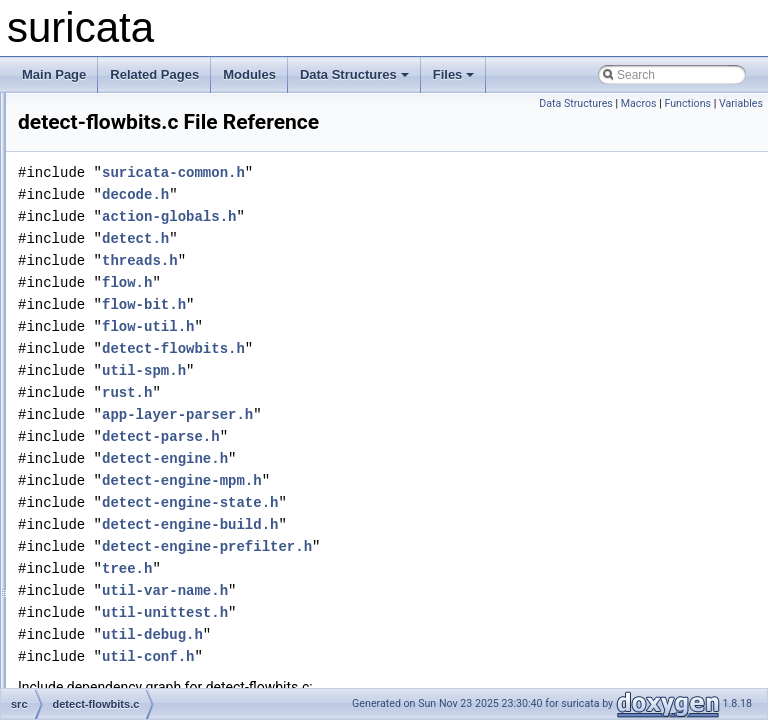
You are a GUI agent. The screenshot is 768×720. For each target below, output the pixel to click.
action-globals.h (419, 244)
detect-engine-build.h (440, 552)
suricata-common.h (423, 200)
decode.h (385, 222)
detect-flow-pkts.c (128, 312)
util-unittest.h (415, 640)
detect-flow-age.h (128, 290)
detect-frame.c (120, 620)
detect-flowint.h (122, 466)
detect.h (385, 266)
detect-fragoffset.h (130, 598)
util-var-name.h (415, 618)
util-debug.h (402, 662)
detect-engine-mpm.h (432, 508)
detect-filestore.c (126, 224)
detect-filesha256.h (132, 158)
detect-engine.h (415, 486)
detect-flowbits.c (125, 400)
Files (454, 74)
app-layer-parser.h (427, 442)
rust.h (377, 420)
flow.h (377, 310)
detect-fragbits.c (124, 532)
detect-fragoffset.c (130, 576)
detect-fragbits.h (125, 554)
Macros (639, 103)
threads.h (390, 288)
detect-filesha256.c (132, 136)
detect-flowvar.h (124, 510)
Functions (687, 103)
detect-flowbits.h (125, 422)
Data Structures (354, 74)
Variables (741, 103)
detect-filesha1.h (126, 114)
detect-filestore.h (126, 246)
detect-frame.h (120, 642)
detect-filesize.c (123, 180)
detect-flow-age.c (127, 268)
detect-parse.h (411, 464)
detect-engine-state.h (440, 530)
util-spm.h (394, 398)
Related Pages (154, 74)
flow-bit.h (394, 332)
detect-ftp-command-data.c (153, 664)
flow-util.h (398, 354)
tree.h (377, 596)
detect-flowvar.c (123, 488)
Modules (249, 74)
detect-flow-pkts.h (129, 334)
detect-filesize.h (123, 202)
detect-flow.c (115, 356)
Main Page (54, 74)
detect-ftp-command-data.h (154, 686)
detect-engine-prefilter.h (457, 574)
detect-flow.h (115, 378)
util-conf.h (398, 684)
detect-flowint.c (122, 444)
